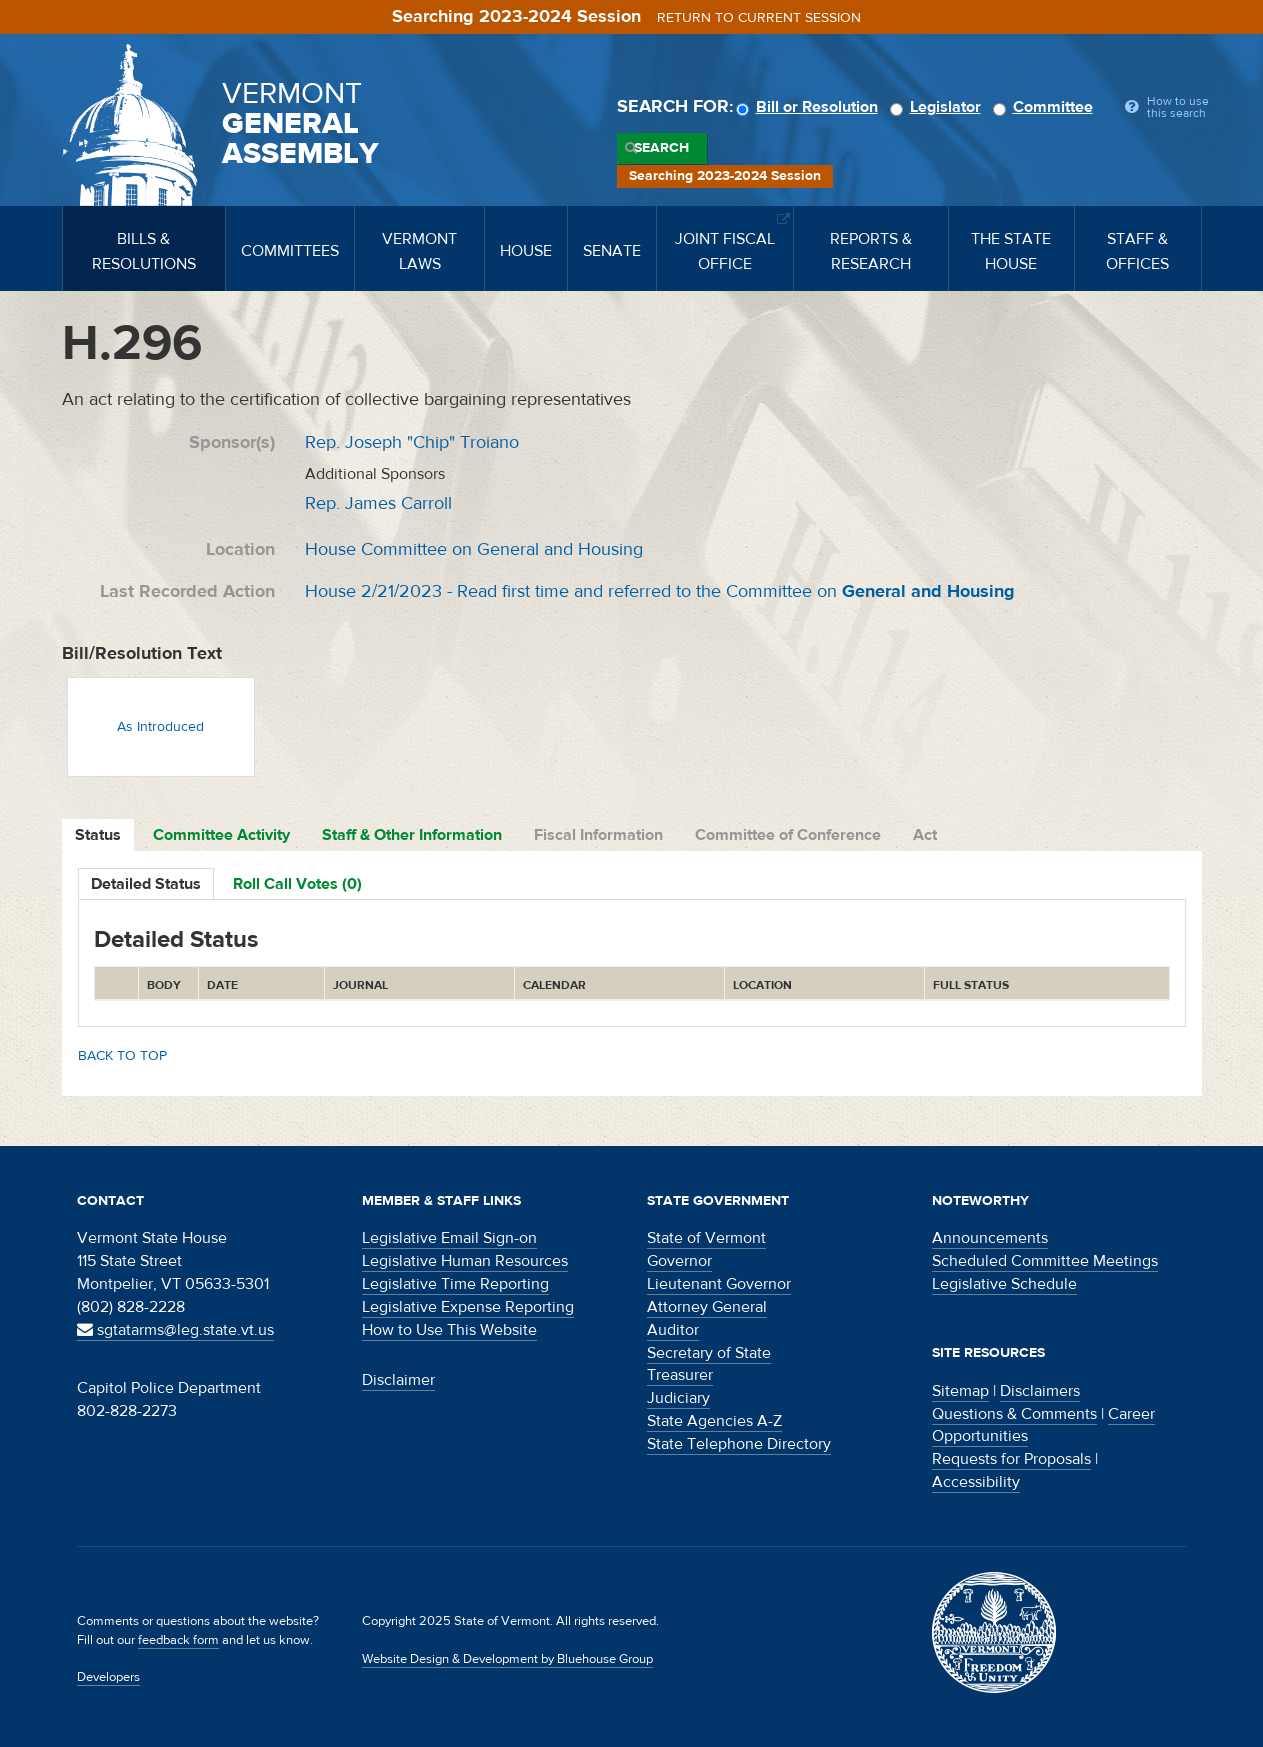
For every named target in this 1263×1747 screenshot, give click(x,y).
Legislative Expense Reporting (468, 1307)
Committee (1046, 107)
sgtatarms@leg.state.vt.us (175, 1330)
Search (661, 148)
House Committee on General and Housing (474, 549)
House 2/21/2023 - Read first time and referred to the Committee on (660, 591)
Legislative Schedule (1004, 1284)
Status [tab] (98, 835)
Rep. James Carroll (378, 503)
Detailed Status (146, 884)
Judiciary (678, 1398)
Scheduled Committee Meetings (1045, 1261)
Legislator (938, 107)
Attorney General (707, 1307)
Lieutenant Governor (719, 1284)
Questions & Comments (1014, 1414)
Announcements (990, 1238)
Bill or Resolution (810, 107)
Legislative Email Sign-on (449, 1238)
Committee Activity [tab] (221, 835)
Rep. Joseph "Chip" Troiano (412, 442)
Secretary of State (709, 1353)
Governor (679, 1261)
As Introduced (160, 727)
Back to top (122, 1056)
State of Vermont (706, 1238)
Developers (108, 1677)
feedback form (178, 1640)
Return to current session (759, 18)
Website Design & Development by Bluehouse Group (507, 1659)
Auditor (673, 1330)
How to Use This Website (449, 1330)
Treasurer (680, 1375)
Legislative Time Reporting (455, 1284)
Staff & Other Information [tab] (412, 835)
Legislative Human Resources (465, 1261)
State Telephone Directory (739, 1444)
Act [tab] (925, 835)
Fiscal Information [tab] (598, 835)
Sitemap (960, 1391)
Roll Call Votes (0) (297, 884)
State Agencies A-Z (714, 1421)
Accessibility (976, 1482)
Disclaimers (1040, 1391)
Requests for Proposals (1011, 1459)
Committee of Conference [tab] (788, 835)
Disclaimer (398, 1380)
